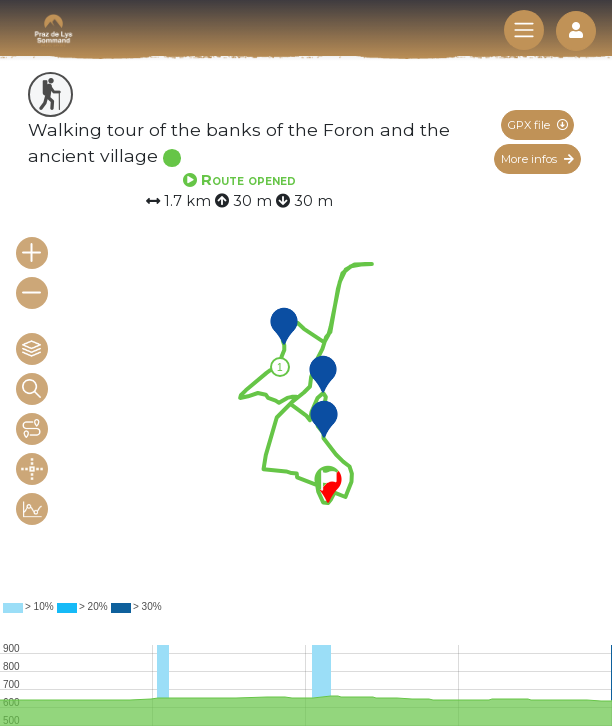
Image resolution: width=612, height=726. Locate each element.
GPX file (538, 125)
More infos (537, 159)
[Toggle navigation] (524, 30)
